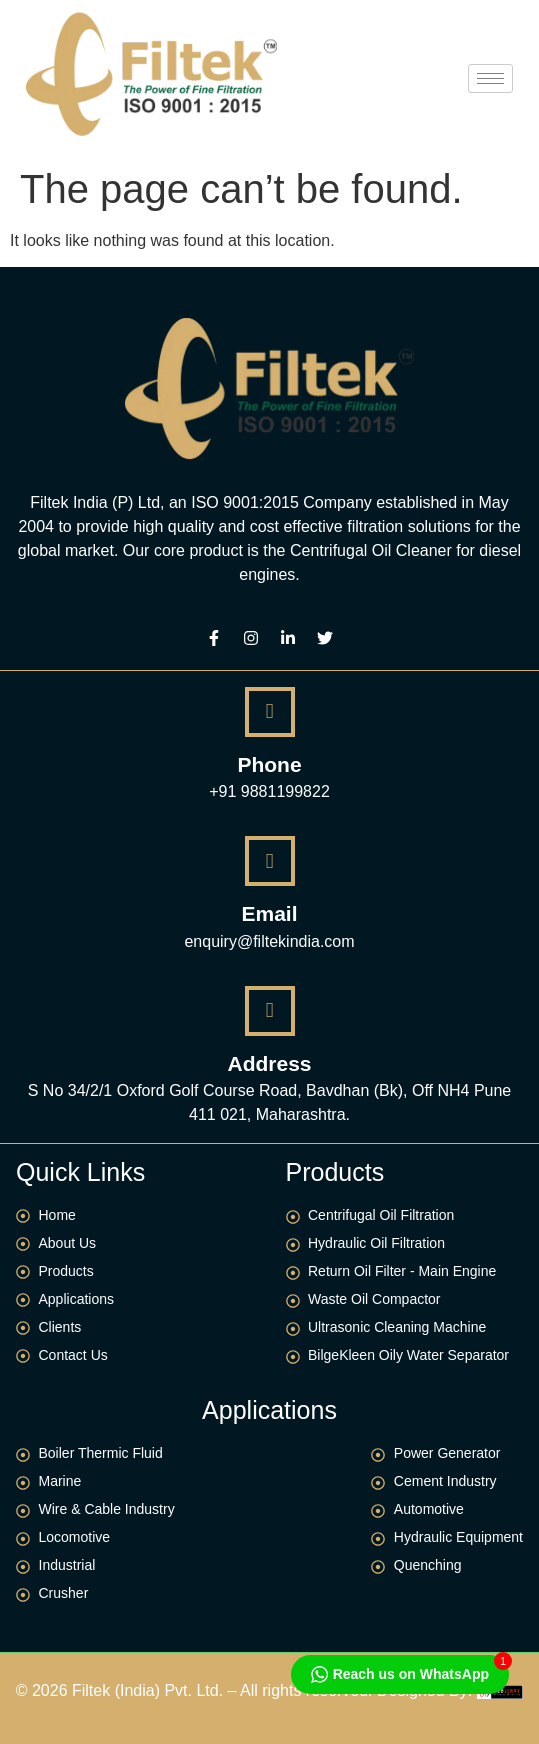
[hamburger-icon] (490, 78)
